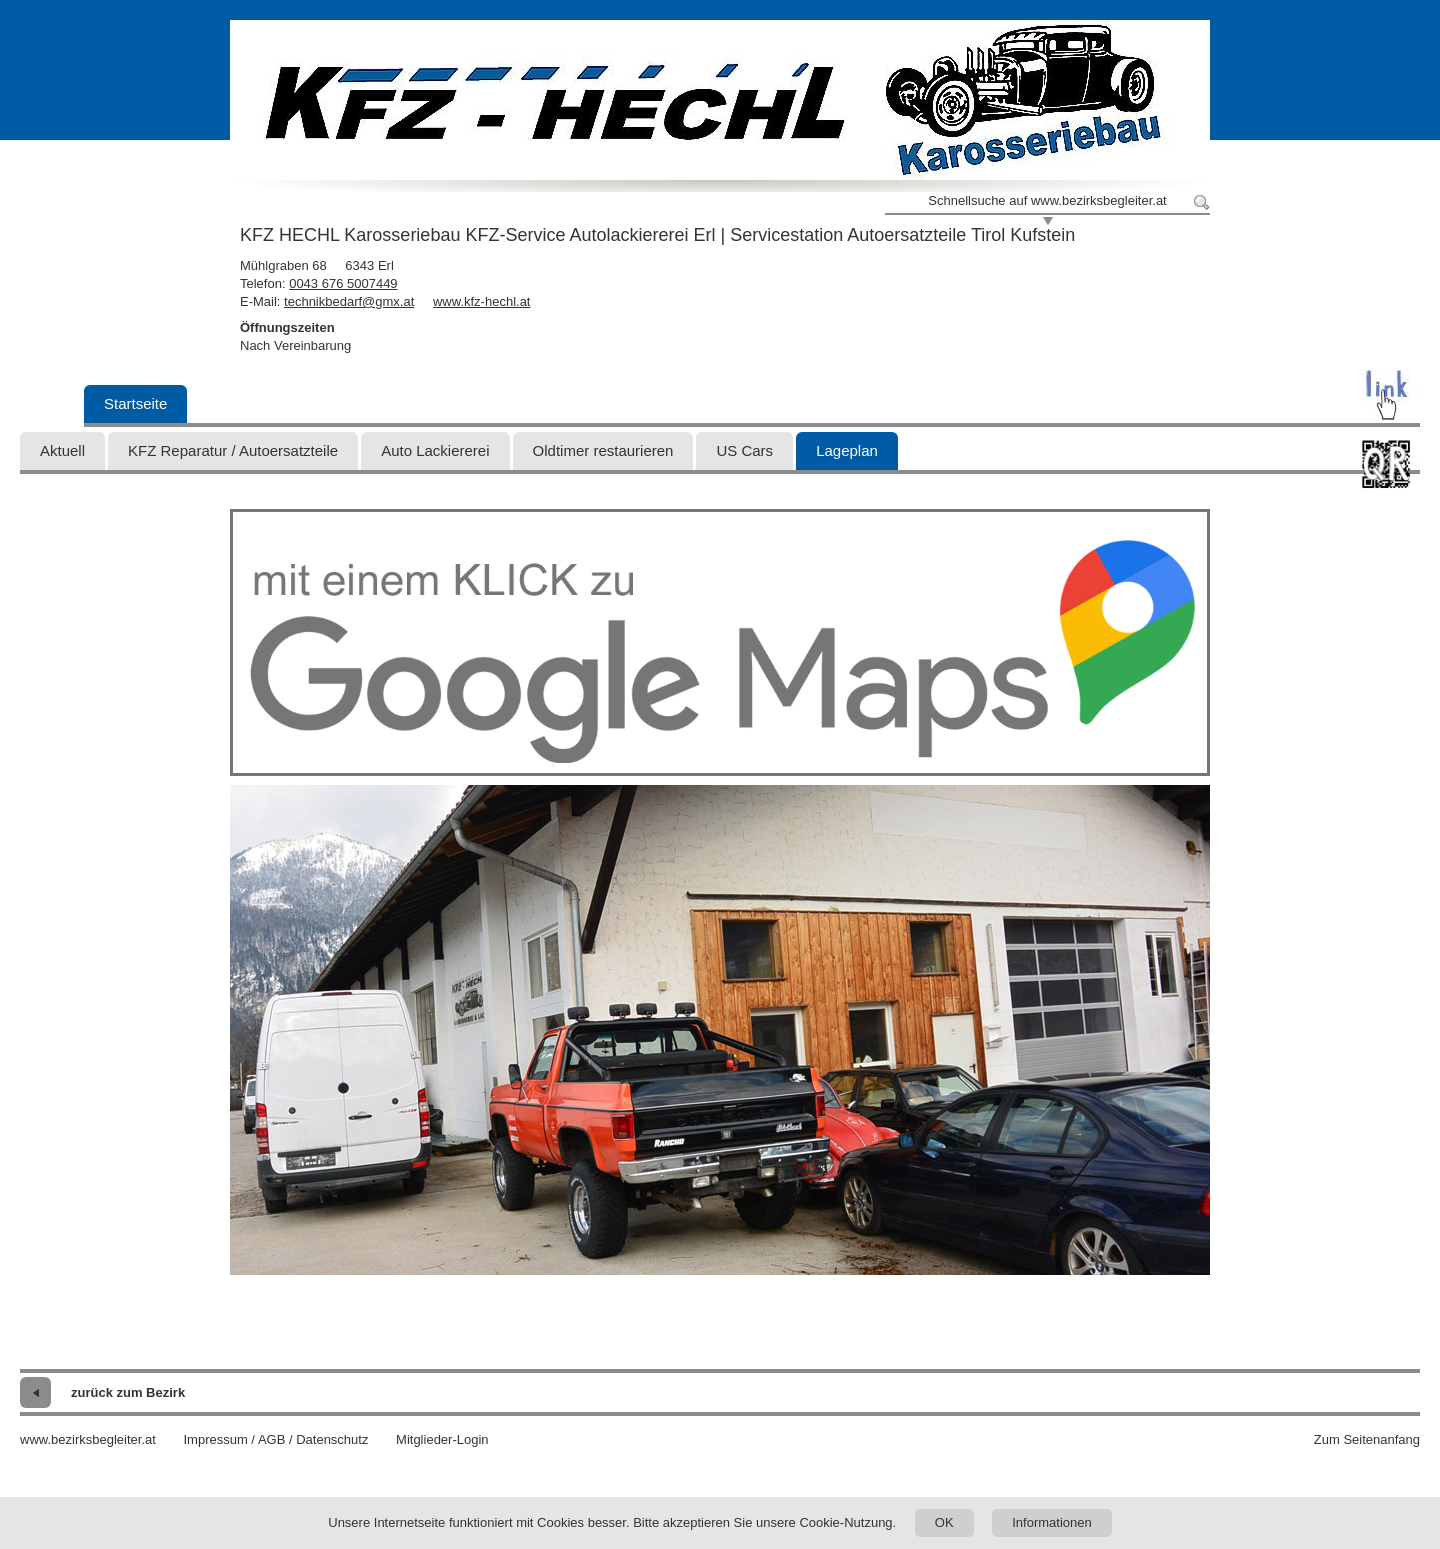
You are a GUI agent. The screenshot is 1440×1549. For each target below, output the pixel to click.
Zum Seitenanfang (1367, 1439)
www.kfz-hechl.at (482, 301)
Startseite (135, 403)
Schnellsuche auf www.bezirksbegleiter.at (1047, 200)
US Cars (744, 450)
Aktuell (62, 450)
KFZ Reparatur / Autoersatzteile (233, 450)
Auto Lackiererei (435, 450)
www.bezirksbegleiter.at (88, 1439)
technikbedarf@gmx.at (349, 301)
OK (944, 1522)
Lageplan (847, 450)
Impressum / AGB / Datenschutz (275, 1439)
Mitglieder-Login (442, 1439)
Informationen (1052, 1522)
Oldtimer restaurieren (603, 450)
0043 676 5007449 (343, 283)
